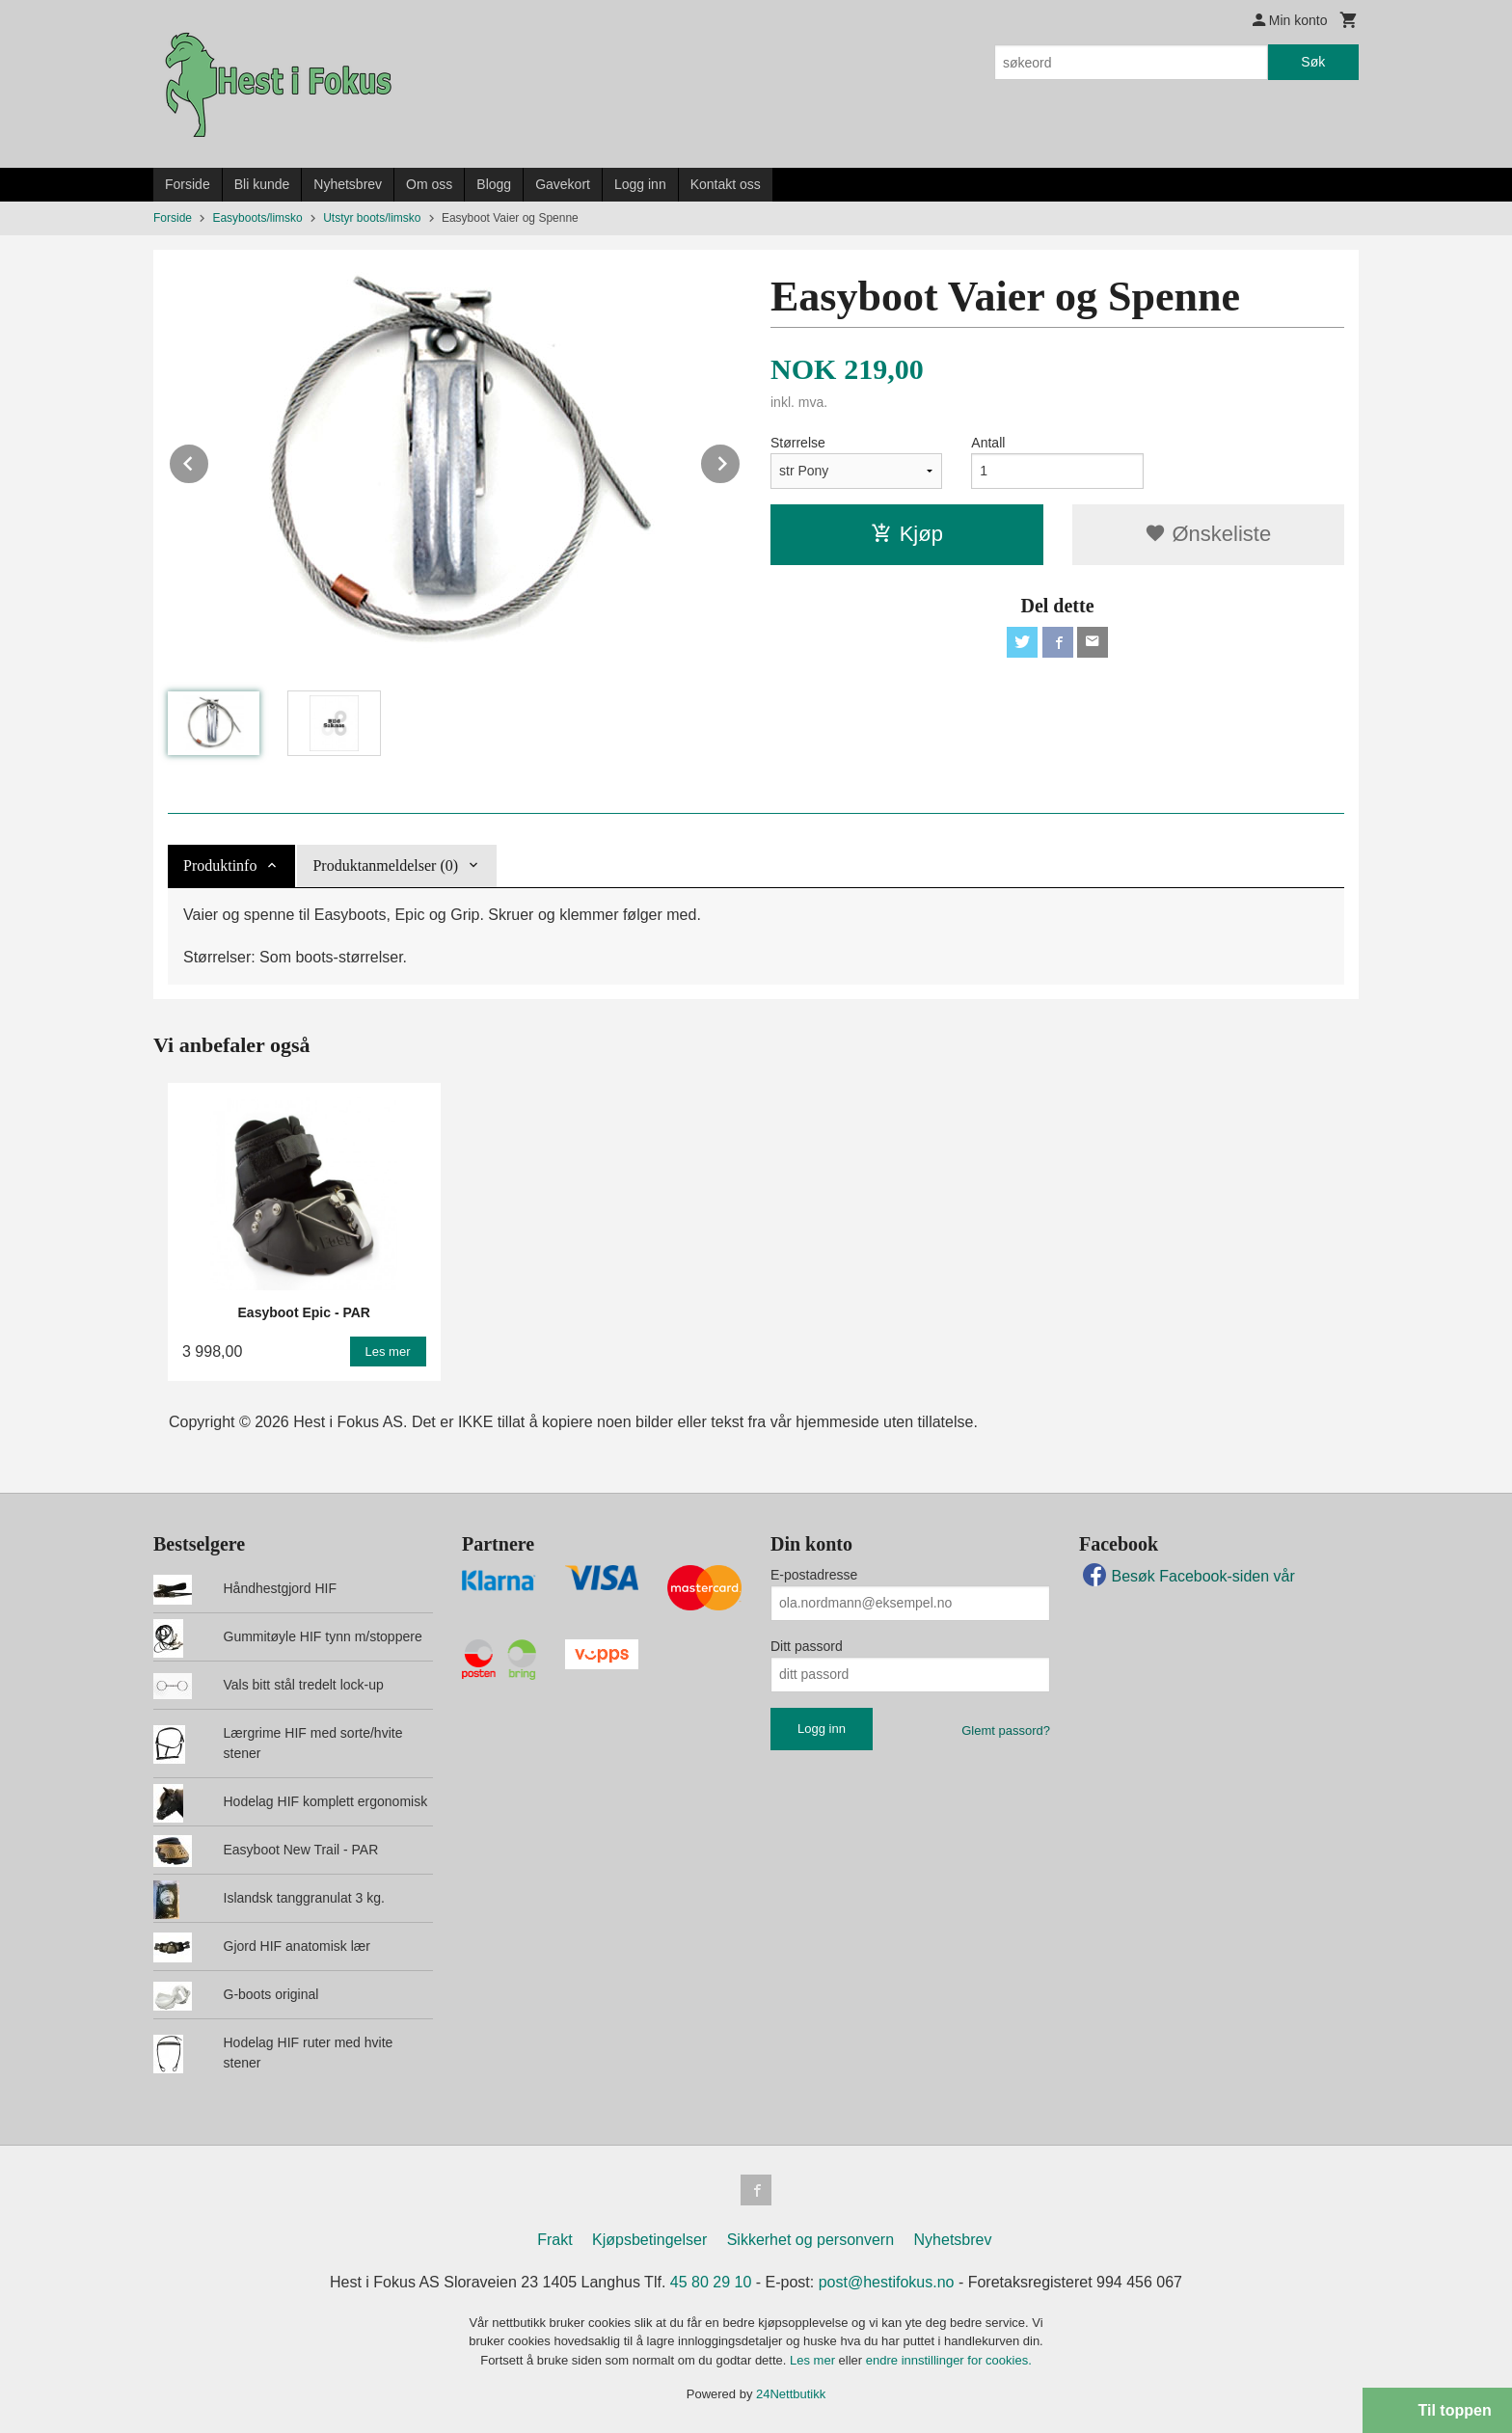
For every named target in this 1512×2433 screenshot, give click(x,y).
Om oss (429, 184)
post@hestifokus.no (887, 2282)
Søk (1313, 61)
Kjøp (907, 534)
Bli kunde (262, 184)
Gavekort (562, 184)
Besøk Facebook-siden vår (1187, 1576)
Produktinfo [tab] (219, 865)
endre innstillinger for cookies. (949, 2360)
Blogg (493, 184)
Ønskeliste (1208, 534)
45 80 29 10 (711, 2282)
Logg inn (640, 184)
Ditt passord (806, 1646)
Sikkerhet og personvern (810, 2239)
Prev (209, 460)
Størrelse (797, 442)
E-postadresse (813, 1574)
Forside (187, 184)
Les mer (814, 2360)
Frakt (554, 2239)
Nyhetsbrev (347, 184)
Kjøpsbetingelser (649, 2239)
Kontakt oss (725, 184)
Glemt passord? (1005, 1730)
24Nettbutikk (790, 2394)
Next (741, 460)
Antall (988, 442)
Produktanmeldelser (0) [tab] (385, 865)
